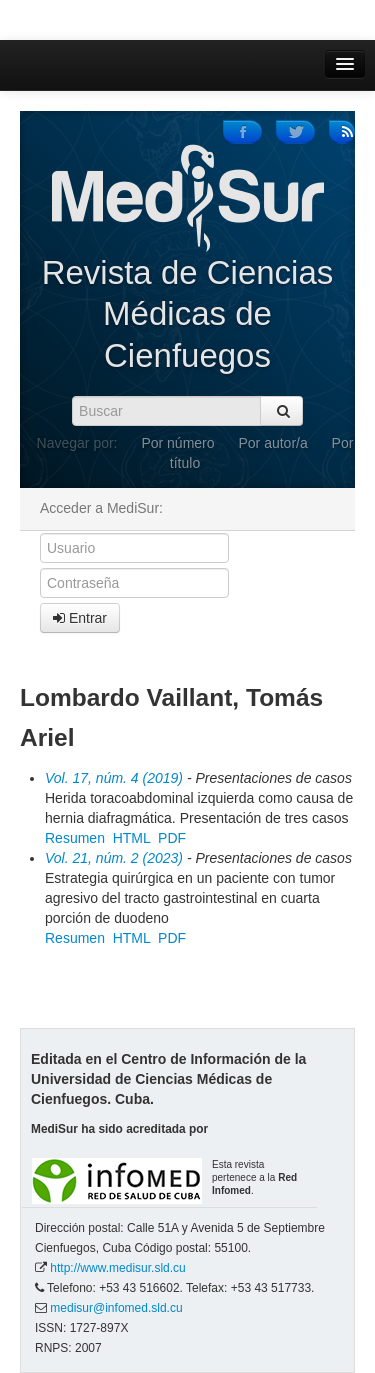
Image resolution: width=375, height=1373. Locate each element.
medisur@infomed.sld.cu (116, 1308)
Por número (177, 443)
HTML (132, 838)
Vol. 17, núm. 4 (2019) (114, 778)
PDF (172, 838)
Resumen (75, 838)
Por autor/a (272, 443)
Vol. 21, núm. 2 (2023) (114, 858)
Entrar (80, 618)
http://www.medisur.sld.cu (117, 1268)
